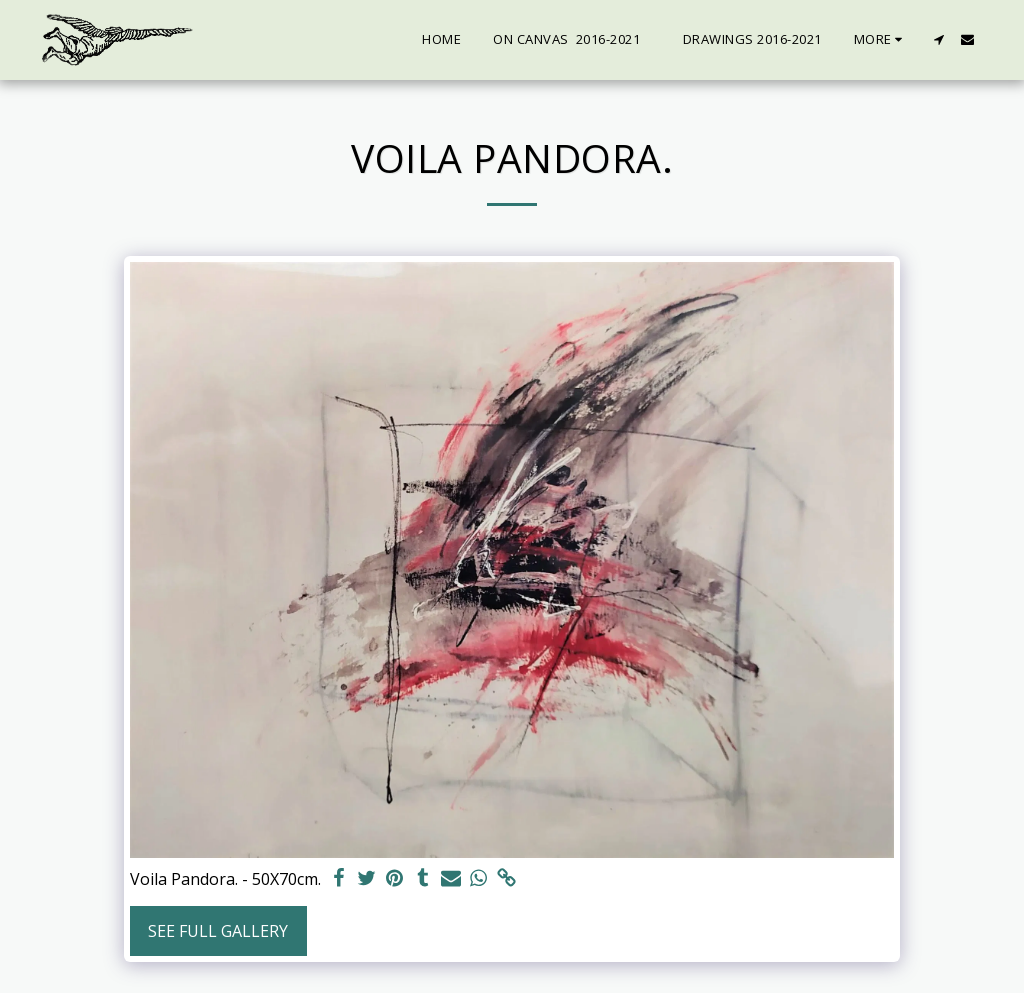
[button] (938, 39)
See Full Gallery (218, 931)
